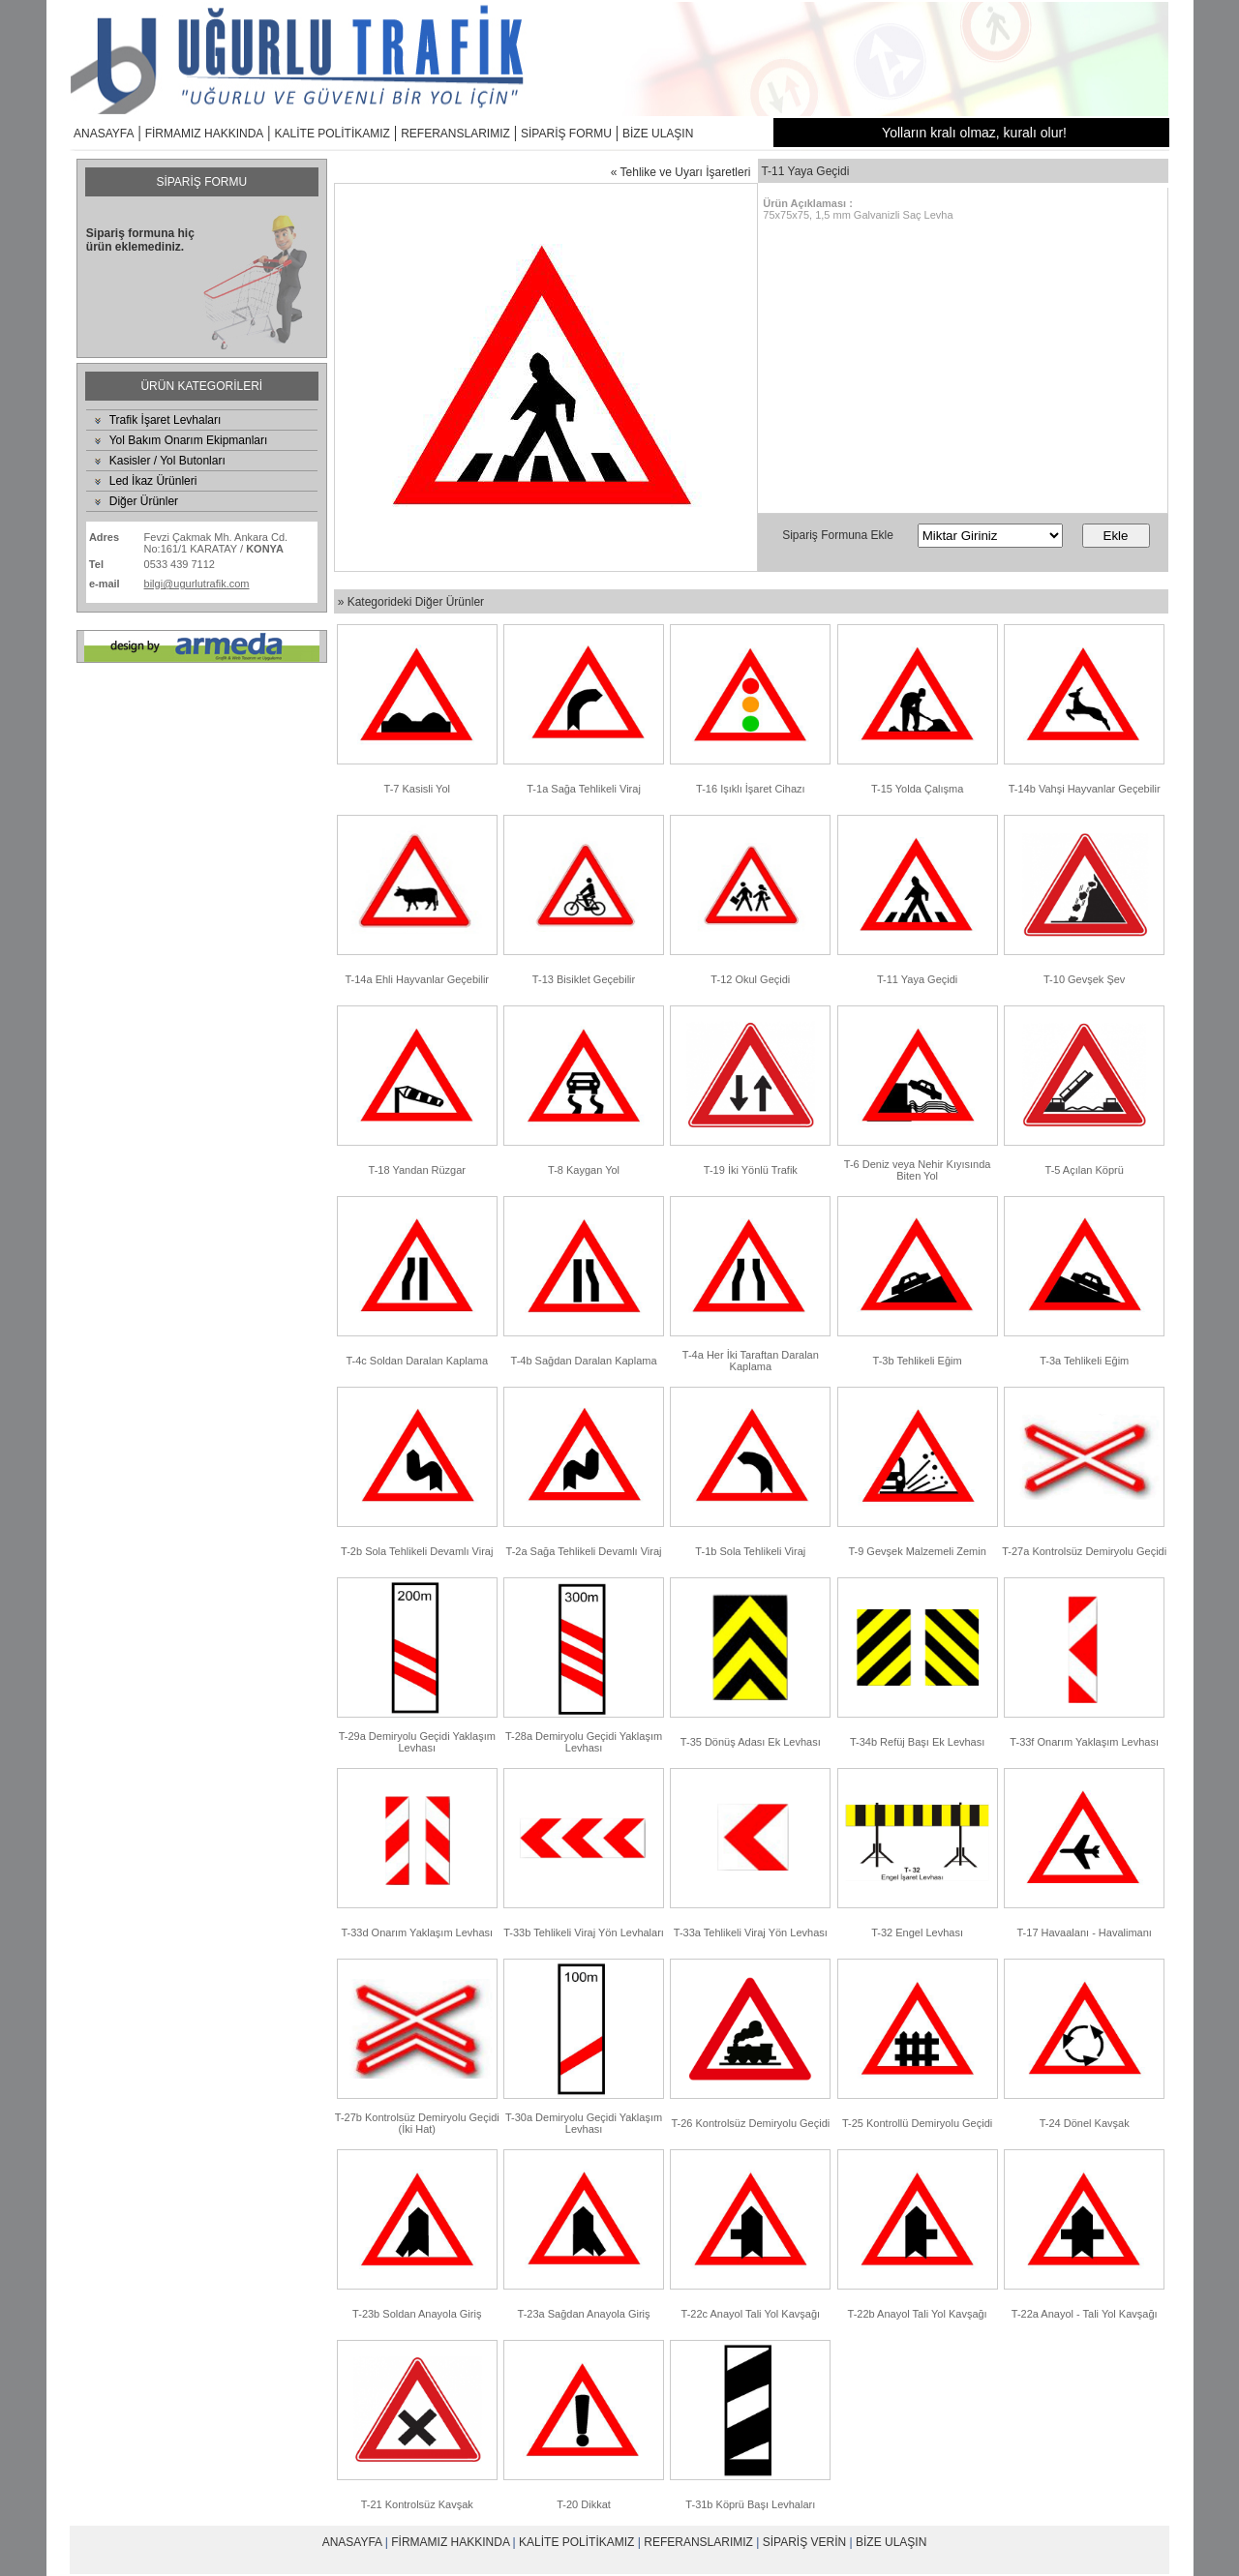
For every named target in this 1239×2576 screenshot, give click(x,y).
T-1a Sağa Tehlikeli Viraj (584, 788)
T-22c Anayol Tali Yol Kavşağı (751, 2314)
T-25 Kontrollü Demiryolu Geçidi (917, 2123)
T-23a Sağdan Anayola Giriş (584, 2314)
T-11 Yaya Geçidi (917, 979)
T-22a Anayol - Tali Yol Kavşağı (1085, 2314)
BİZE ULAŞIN (657, 133)
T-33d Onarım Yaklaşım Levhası (417, 1932)
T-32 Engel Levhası (917, 1932)
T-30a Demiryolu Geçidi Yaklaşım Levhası (583, 2123)
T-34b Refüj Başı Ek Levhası (917, 1742)
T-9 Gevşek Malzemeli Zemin (916, 1551)
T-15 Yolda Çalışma (917, 788)
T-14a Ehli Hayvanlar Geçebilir (417, 979)
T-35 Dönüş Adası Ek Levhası (750, 1742)
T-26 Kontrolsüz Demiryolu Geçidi (750, 2123)
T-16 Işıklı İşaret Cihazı (750, 788)
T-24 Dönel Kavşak (1085, 2123)
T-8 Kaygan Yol (584, 1170)
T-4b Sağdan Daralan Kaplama (584, 1360)
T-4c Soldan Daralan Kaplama (417, 1360)
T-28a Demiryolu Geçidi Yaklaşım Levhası (583, 1741)
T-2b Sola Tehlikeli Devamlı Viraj (417, 1551)
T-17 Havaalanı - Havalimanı (1083, 1932)
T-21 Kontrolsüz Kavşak (417, 2504)
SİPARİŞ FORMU (566, 133)
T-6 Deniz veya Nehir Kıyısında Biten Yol (917, 1170)
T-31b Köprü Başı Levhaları (750, 2504)
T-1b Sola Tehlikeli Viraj (750, 1551)
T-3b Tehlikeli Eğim (917, 1360)
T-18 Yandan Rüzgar (418, 1170)
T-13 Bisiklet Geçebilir (583, 979)
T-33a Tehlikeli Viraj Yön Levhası (751, 1932)
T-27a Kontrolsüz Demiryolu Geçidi (1084, 1551)
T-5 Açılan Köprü (1084, 1170)
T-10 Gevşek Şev (1084, 979)
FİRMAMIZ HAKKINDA (204, 133)
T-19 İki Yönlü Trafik (751, 1170)
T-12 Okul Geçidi (750, 979)
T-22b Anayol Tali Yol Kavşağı (917, 2314)
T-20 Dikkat (584, 2504)
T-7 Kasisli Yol (417, 788)
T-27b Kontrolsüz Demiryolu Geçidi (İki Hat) (417, 2123)
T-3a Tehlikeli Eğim (1084, 1360)
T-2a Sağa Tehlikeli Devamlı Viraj (584, 1551)
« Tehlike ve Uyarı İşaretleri (681, 172)
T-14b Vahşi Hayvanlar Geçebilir (1085, 788)
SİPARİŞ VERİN (804, 2542)
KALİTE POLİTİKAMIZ (332, 133)
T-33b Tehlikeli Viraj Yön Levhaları (583, 1932)
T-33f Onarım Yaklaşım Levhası (1084, 1742)
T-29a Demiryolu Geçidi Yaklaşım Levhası (417, 1741)
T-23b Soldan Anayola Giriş (416, 2314)
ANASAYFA (104, 133)
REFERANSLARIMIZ (455, 133)
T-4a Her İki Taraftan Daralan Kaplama (750, 1360)
